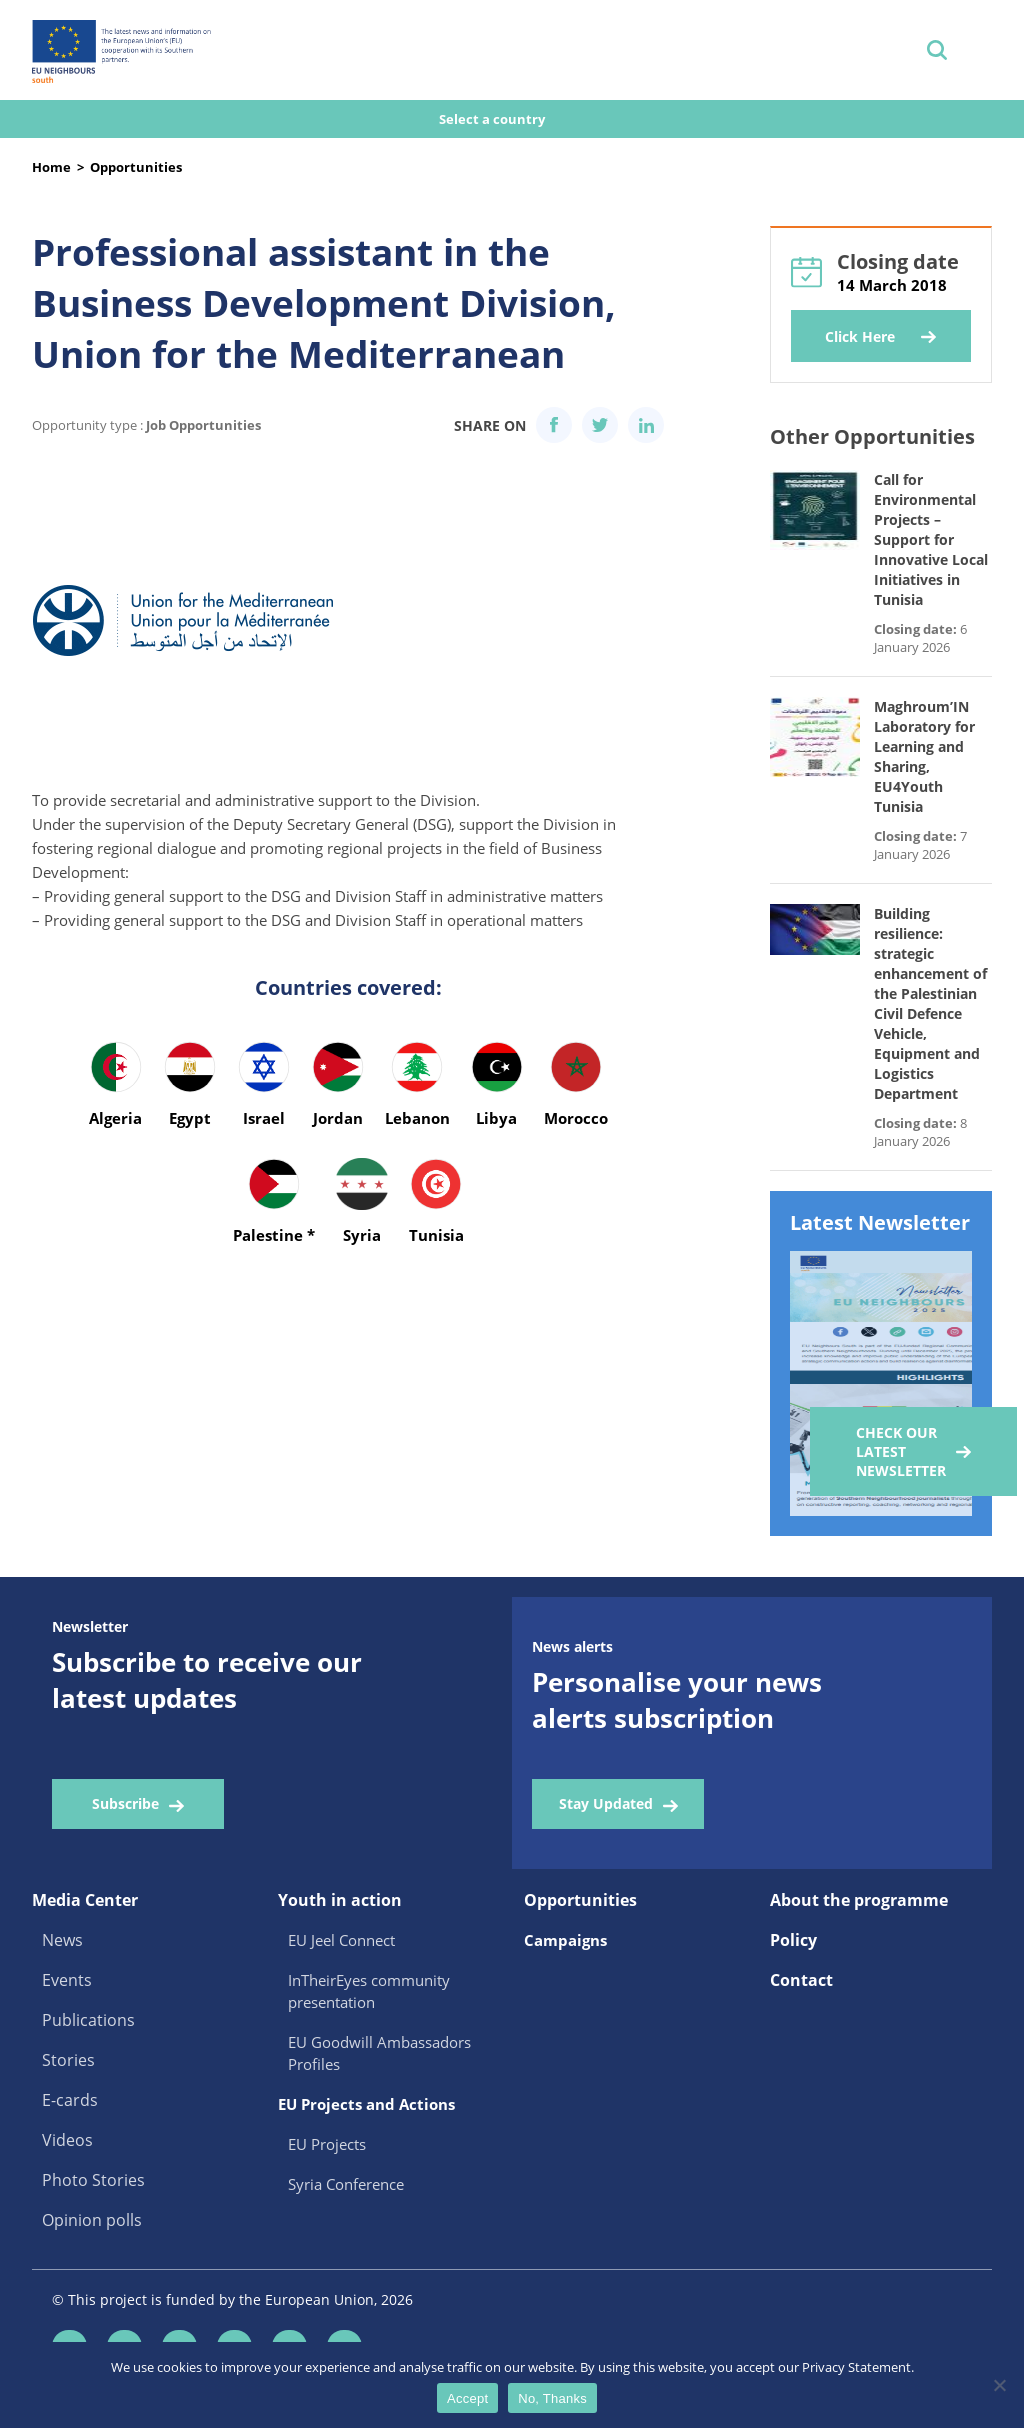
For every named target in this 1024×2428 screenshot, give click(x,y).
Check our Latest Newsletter (901, 1451)
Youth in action (340, 1900)
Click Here (860, 336)
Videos (67, 2140)
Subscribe (125, 1803)
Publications (88, 2020)
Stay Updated (606, 1803)
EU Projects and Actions (366, 2104)
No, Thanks (552, 2398)
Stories (68, 2060)
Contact (801, 1980)
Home (51, 167)
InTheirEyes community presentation (369, 1991)
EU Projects (327, 2144)
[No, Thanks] (999, 2385)
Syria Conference (346, 2184)
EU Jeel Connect (341, 1940)
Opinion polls (92, 2220)
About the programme (859, 1900)
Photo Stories (93, 2180)
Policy (793, 1940)
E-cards (70, 2100)
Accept (467, 2398)
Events (67, 1980)
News (62, 1940)
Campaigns (565, 1940)
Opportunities (136, 167)
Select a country (493, 119)
